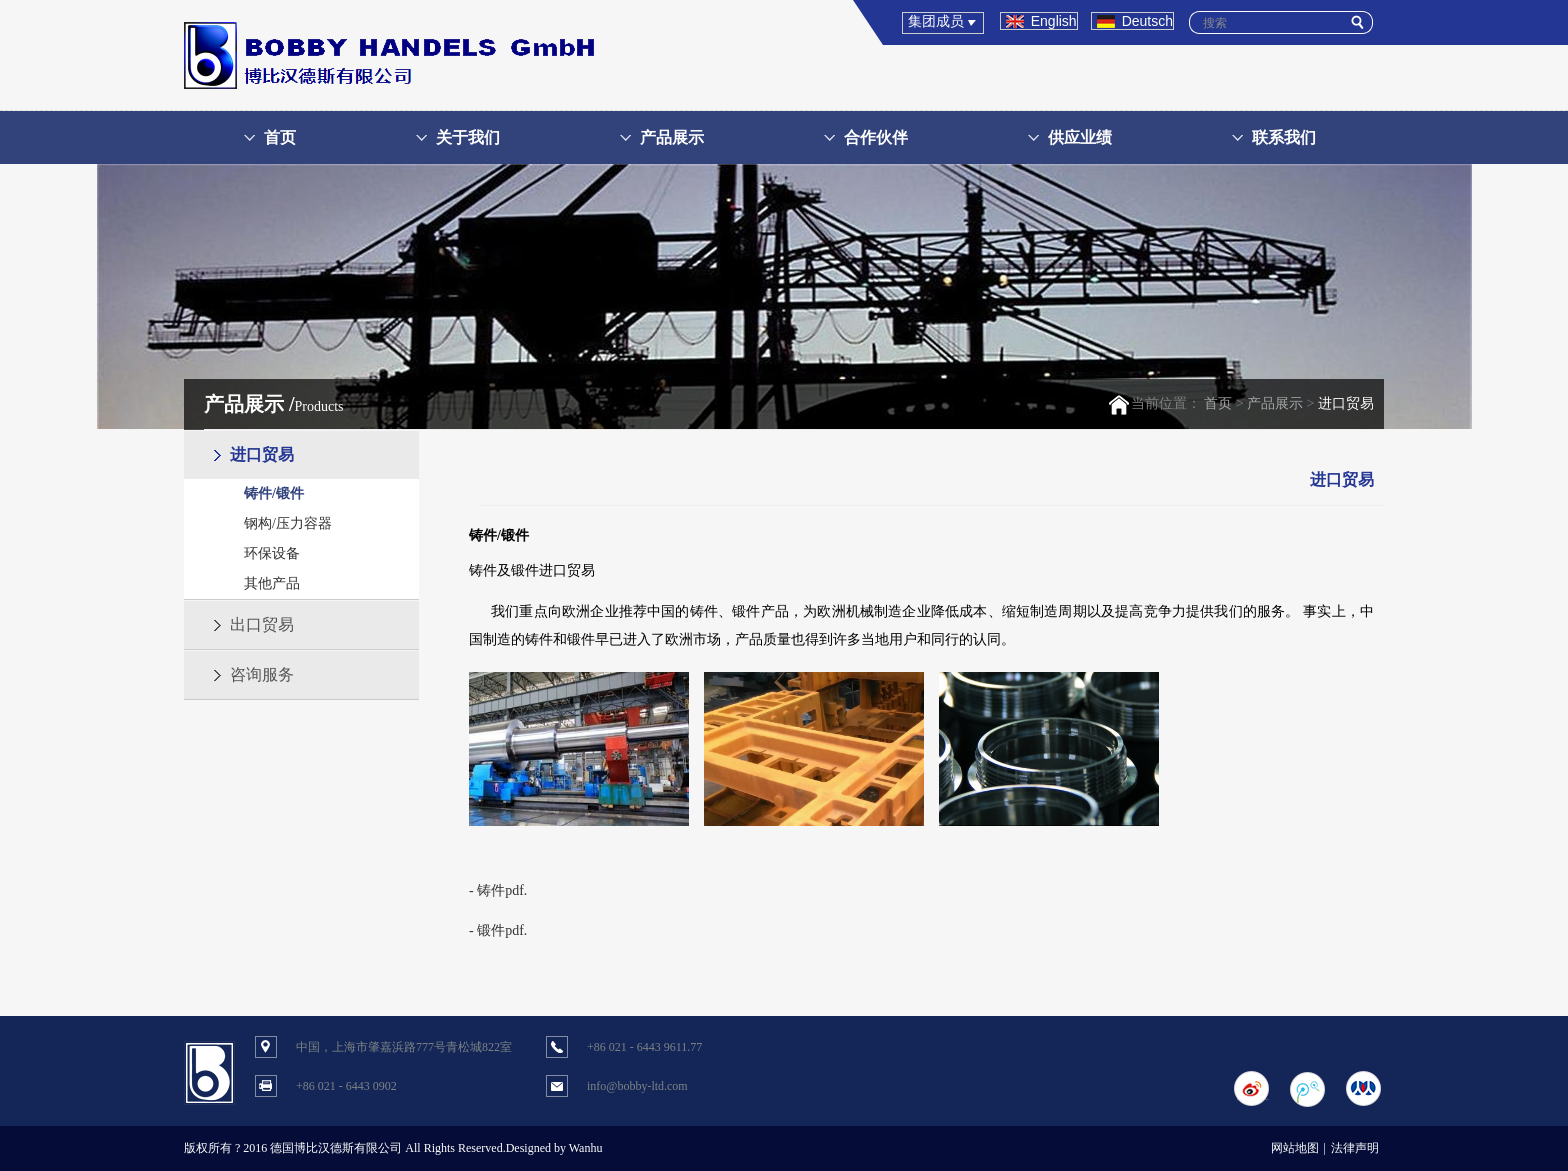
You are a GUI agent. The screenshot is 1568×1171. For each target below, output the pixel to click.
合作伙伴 (876, 137)
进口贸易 (262, 454)
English (1054, 21)
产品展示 (672, 137)
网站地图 (1295, 1148)
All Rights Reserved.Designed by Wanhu (503, 1148)
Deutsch (1147, 21)
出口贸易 (262, 624)
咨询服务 (262, 674)
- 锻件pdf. (498, 930)
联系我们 (1284, 137)
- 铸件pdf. (498, 890)
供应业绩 (1080, 137)
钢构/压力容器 (288, 523)
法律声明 (1355, 1148)
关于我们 (468, 137)
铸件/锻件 (274, 493)
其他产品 (272, 583)
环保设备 (272, 553)
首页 (280, 137)
